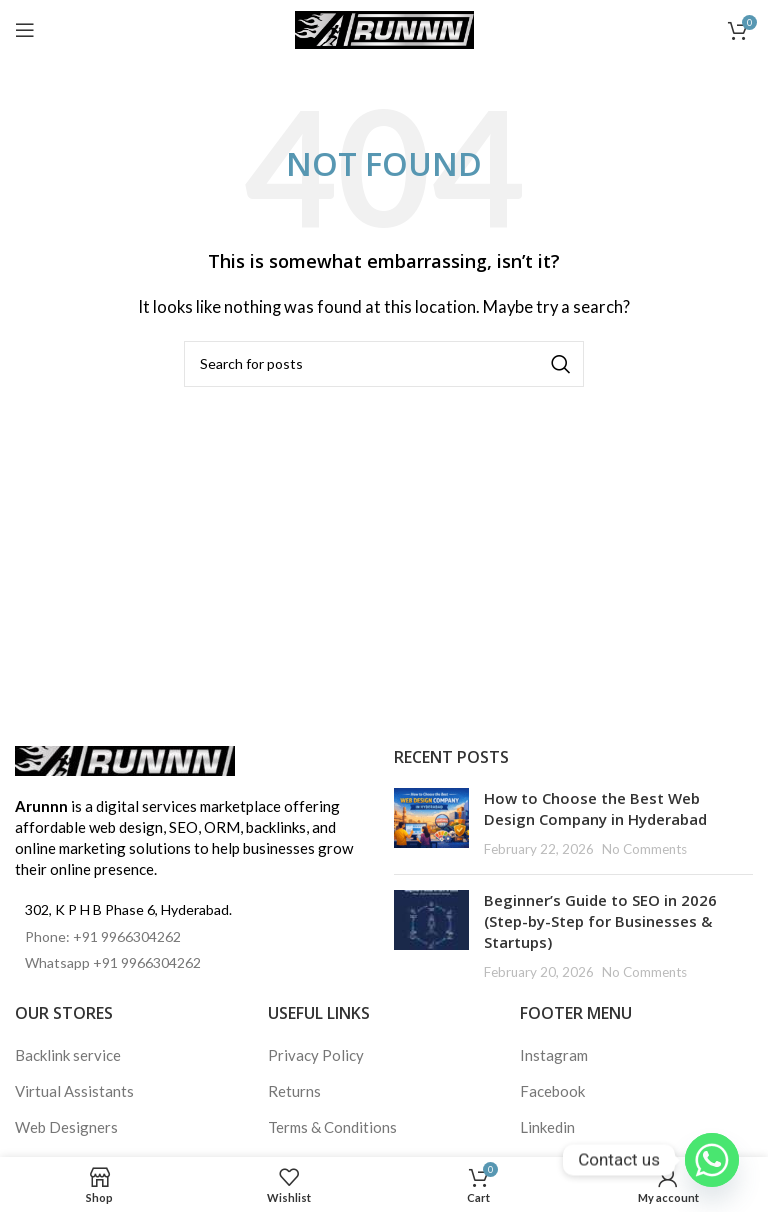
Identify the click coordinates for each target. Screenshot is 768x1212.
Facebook (552, 1091)
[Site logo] (384, 28)
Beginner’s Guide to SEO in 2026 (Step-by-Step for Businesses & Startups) (600, 921)
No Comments (644, 849)
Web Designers (66, 1127)
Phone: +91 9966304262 (103, 936)
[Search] (384, 364)
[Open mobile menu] (25, 30)
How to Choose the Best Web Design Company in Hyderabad (595, 808)
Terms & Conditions (332, 1127)
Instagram (554, 1055)
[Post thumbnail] (431, 823)
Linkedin (547, 1127)
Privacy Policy (316, 1055)
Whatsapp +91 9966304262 (113, 962)
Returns (294, 1091)
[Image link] (125, 759)
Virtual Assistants (74, 1091)
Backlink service (68, 1055)
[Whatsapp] (712, 1160)
